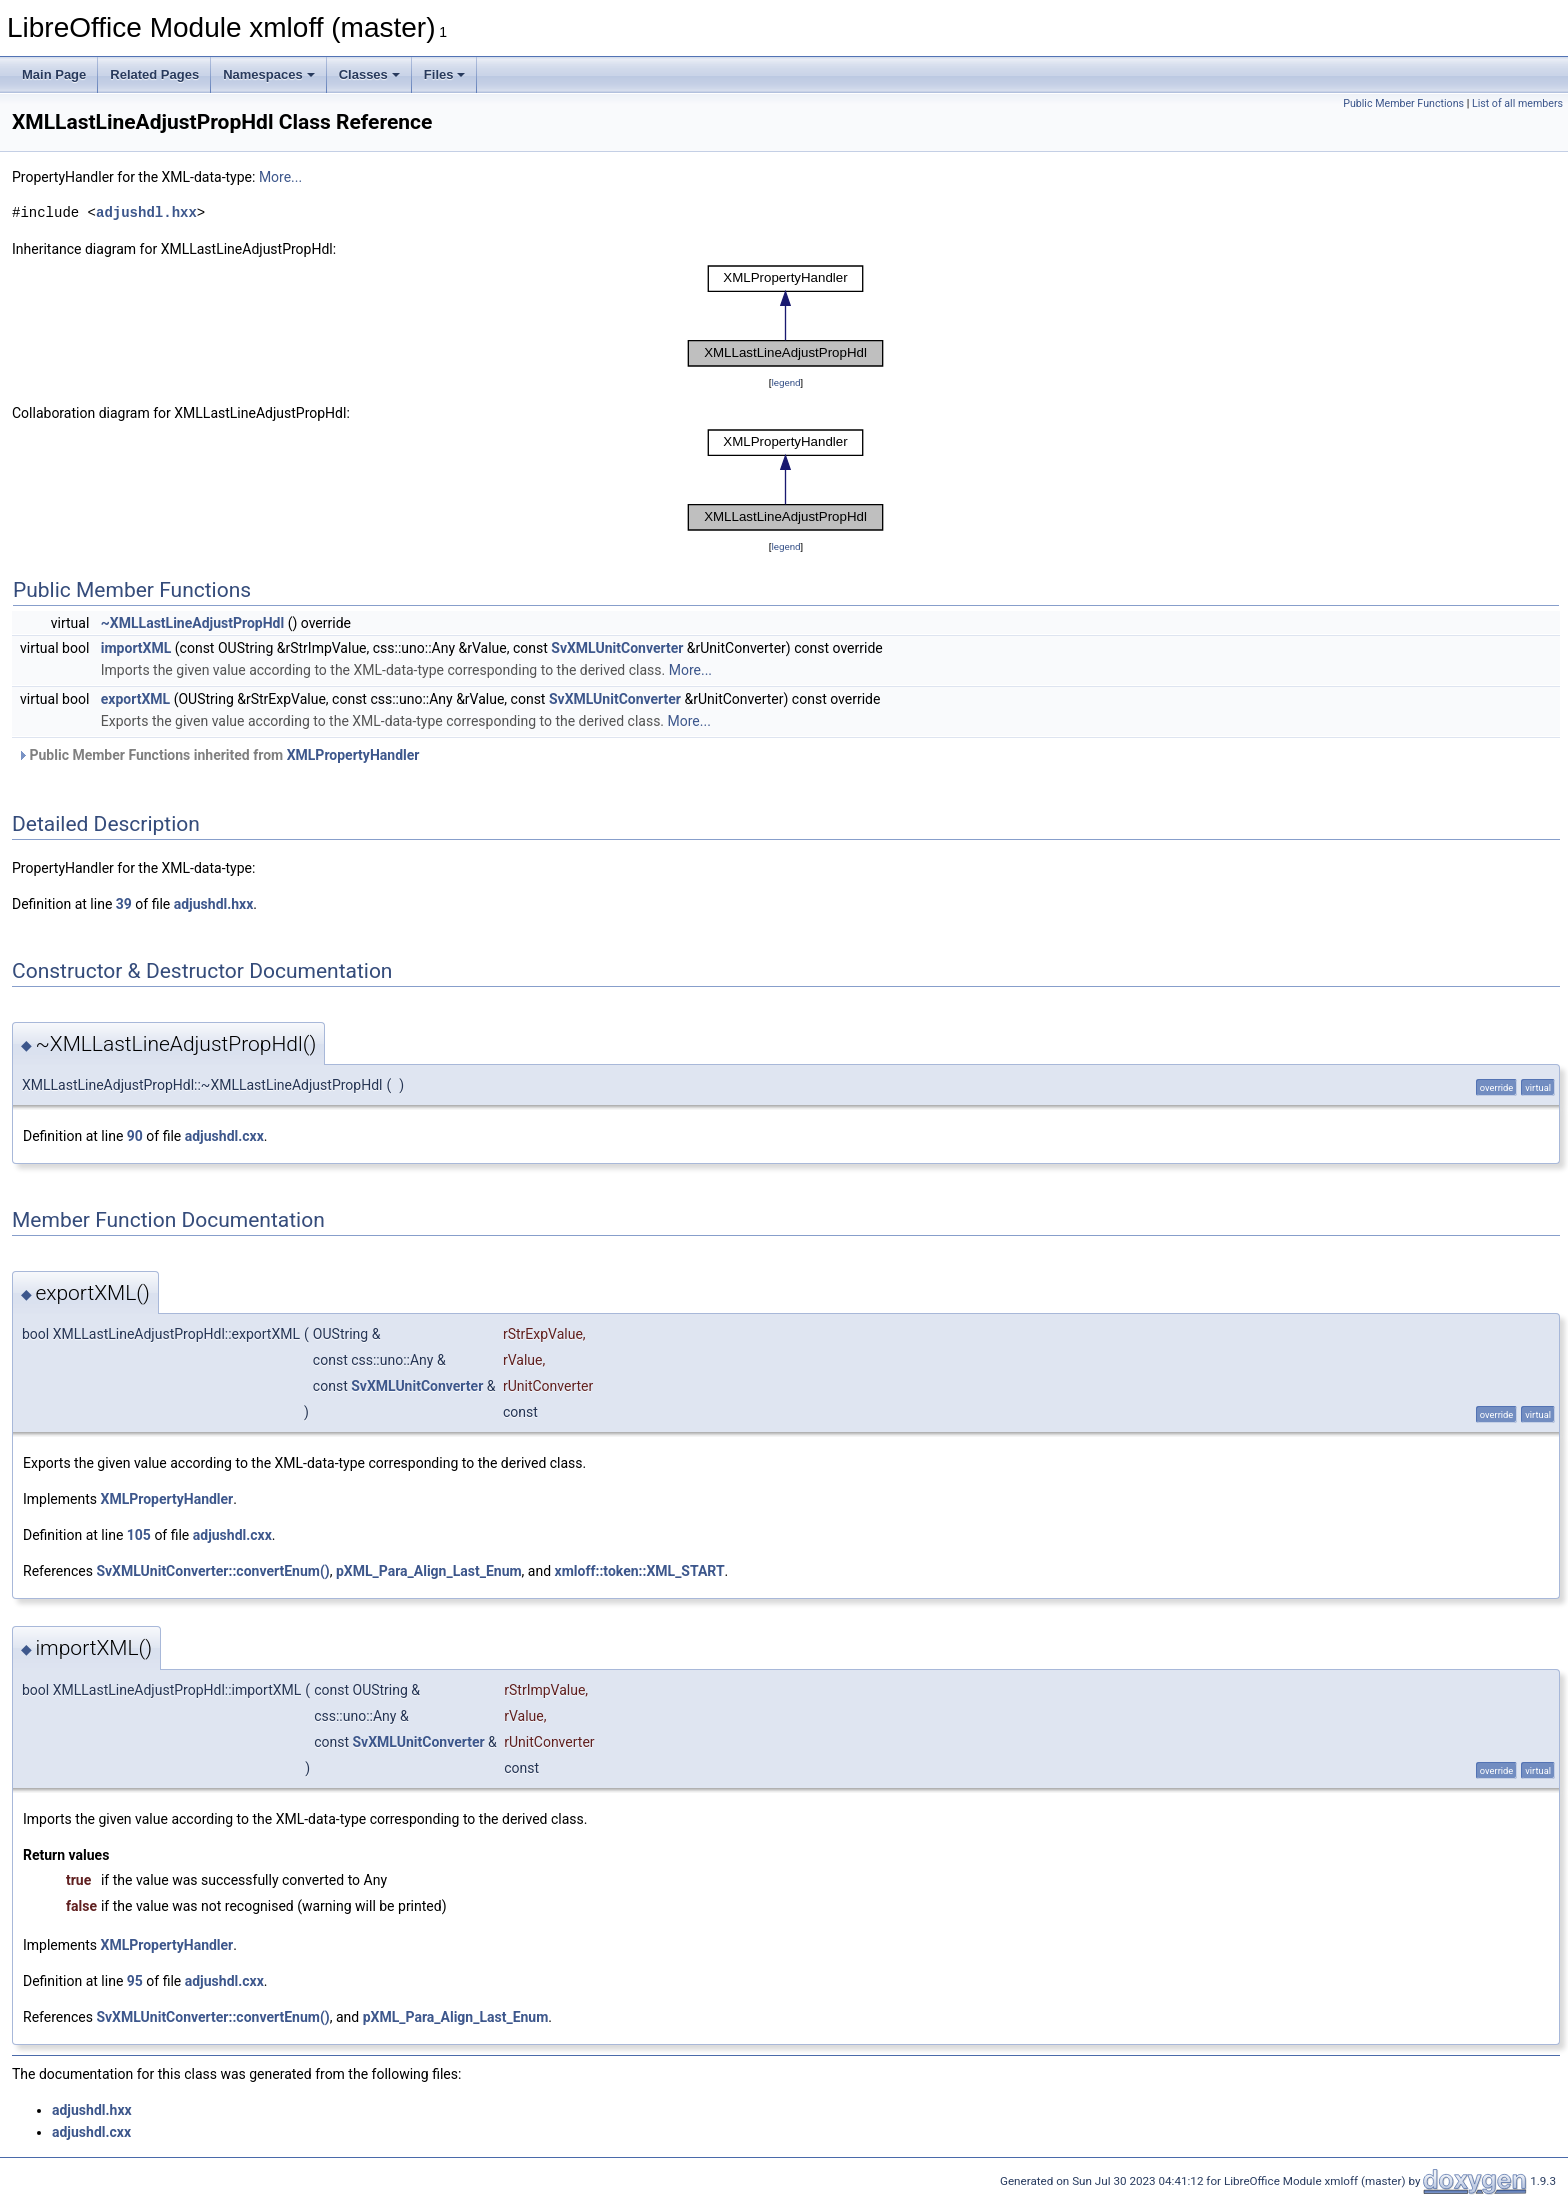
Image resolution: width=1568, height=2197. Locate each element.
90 (135, 1136)
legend (785, 382)
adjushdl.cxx (224, 1136)
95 (135, 1981)
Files (445, 74)
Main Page (54, 74)
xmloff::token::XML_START (640, 1571)
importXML (136, 648)
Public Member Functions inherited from (218, 755)
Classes (369, 74)
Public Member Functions (1403, 103)
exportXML (135, 699)
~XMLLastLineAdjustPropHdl (192, 623)
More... (280, 177)
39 (124, 904)
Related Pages (154, 74)
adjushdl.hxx (146, 212)
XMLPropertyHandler (353, 755)
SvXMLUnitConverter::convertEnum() (212, 1571)
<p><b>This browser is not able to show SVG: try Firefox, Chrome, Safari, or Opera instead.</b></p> (786, 316)
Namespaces (269, 74)
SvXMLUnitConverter (617, 648)
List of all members (1517, 103)
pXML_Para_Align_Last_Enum (429, 1571)
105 (139, 1535)
